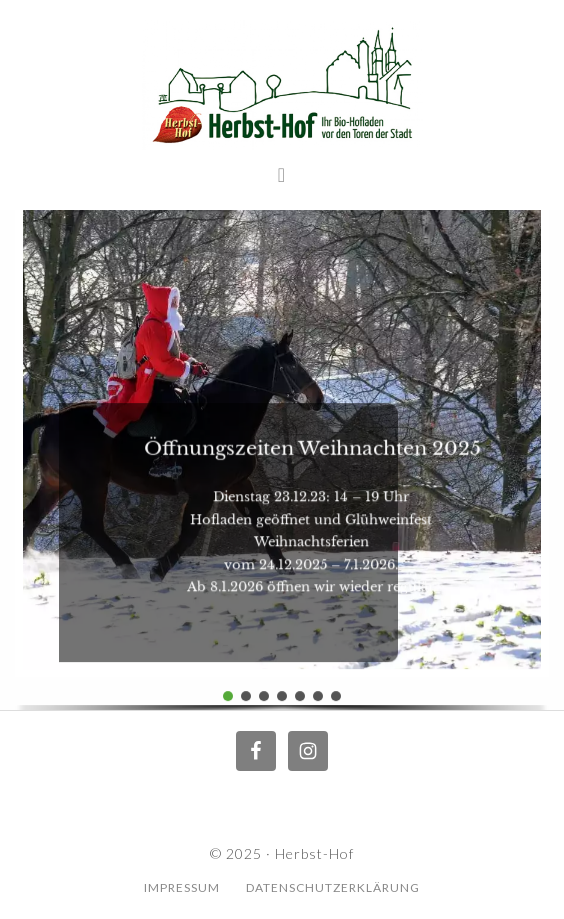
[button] (228, 696)
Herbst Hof (282, 85)
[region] (282, 455)
